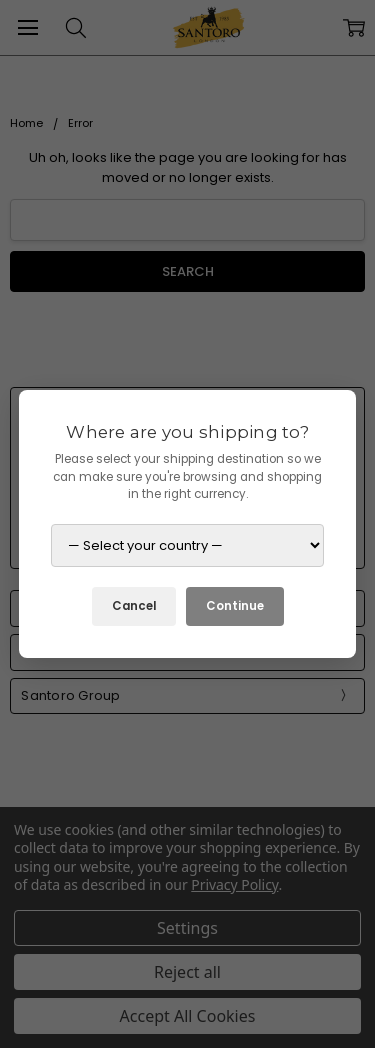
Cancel (134, 606)
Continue (235, 606)
